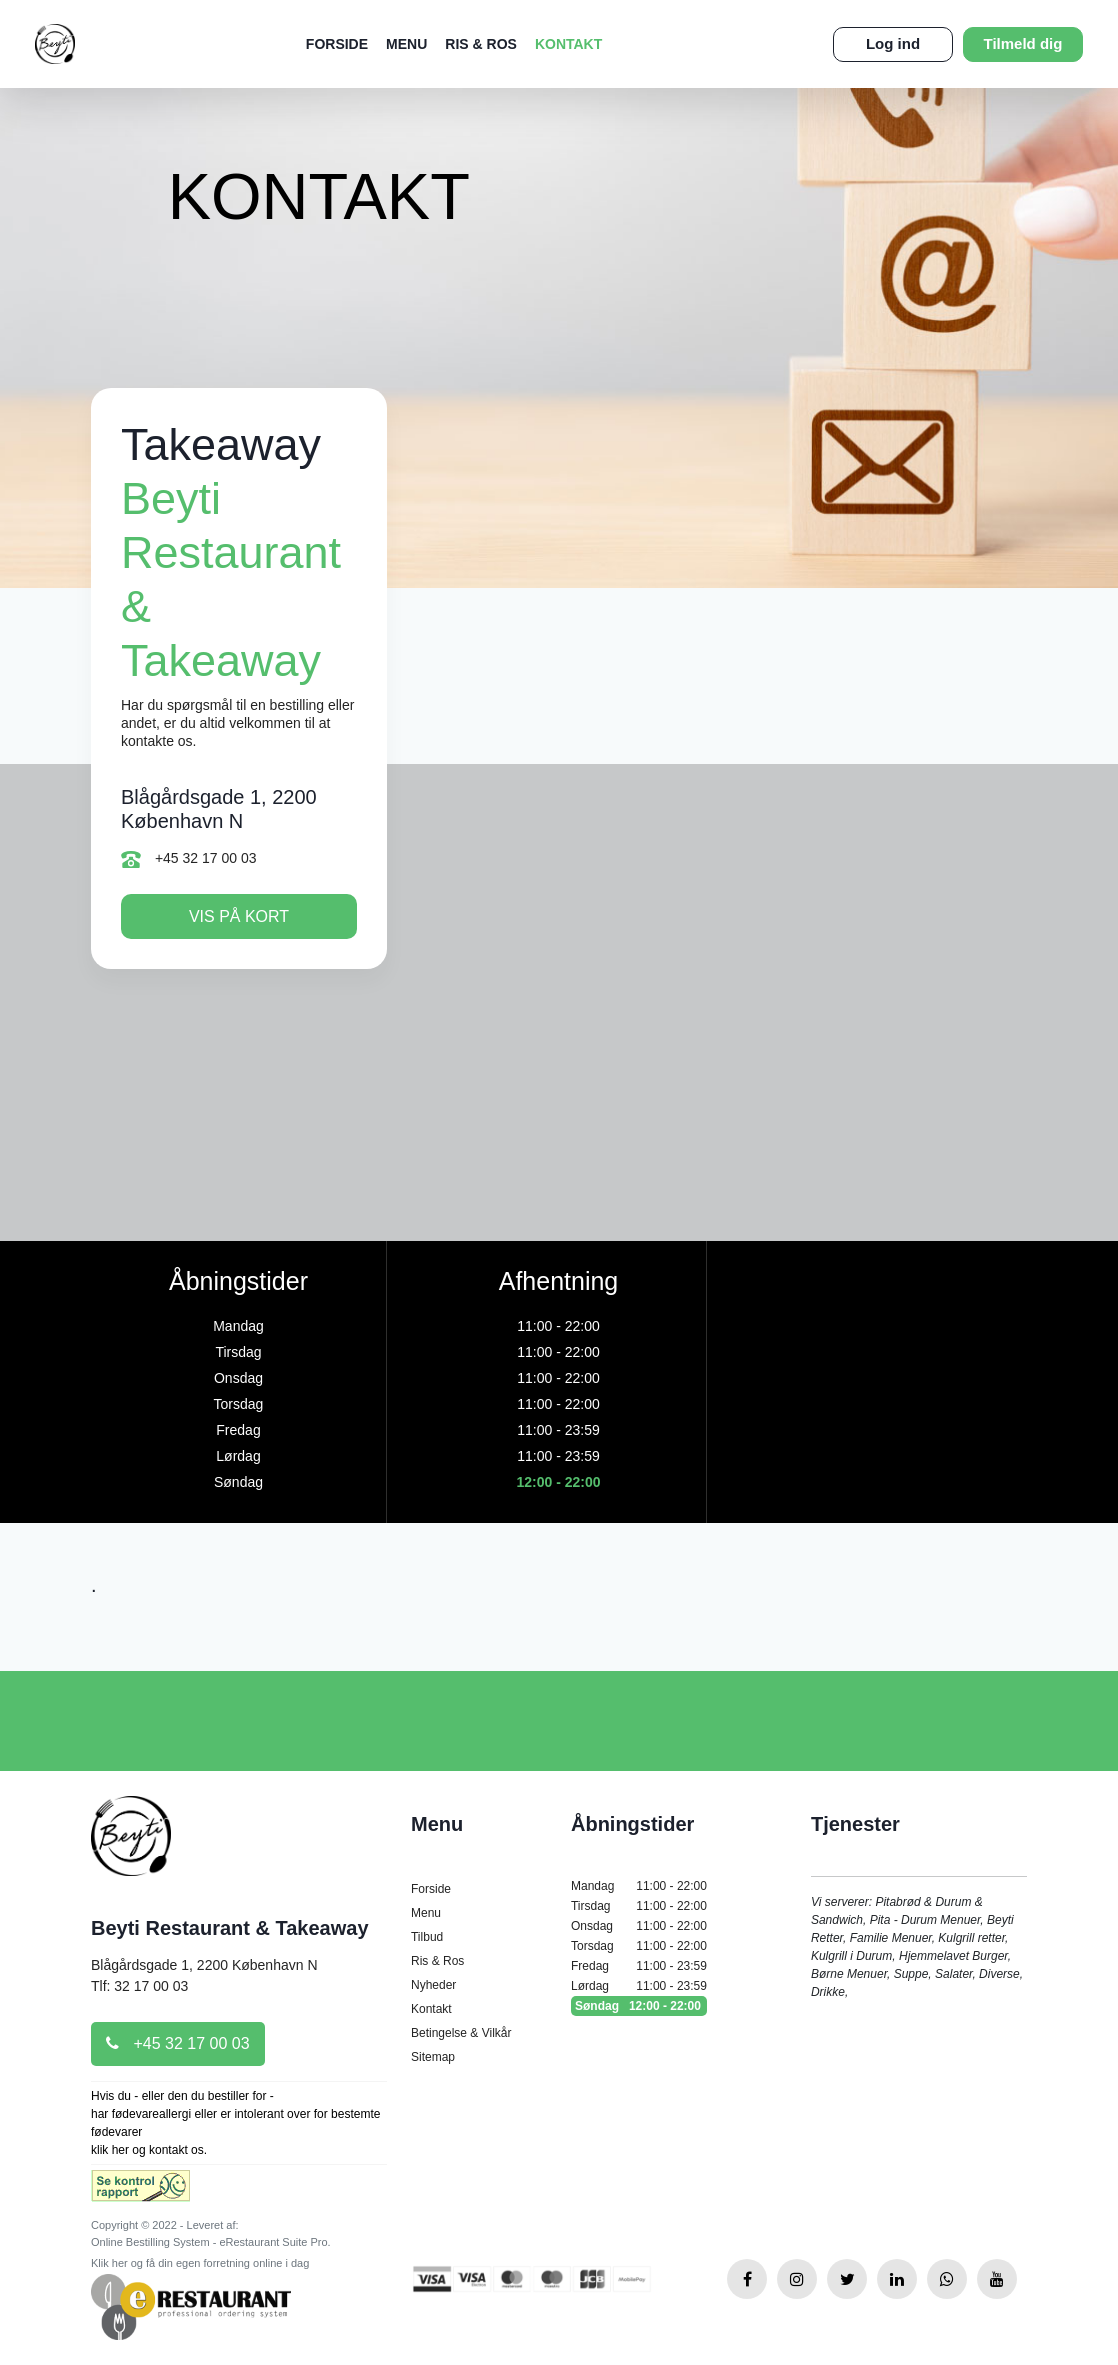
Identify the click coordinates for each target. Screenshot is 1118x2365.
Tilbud (427, 1937)
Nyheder (433, 1985)
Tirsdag (639, 1906)
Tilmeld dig (1023, 43)
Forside (337, 44)
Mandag (639, 1886)
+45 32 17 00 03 (189, 859)
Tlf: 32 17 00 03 (139, 1986)
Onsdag (639, 1926)
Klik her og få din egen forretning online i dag (200, 2263)
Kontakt (568, 44)
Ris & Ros (481, 44)
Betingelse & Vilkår (461, 2033)
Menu (406, 44)
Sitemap (433, 2057)
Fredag (639, 1966)
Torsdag (639, 1946)
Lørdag (639, 1986)
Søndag (639, 2006)
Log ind (893, 43)
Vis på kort (239, 916)
